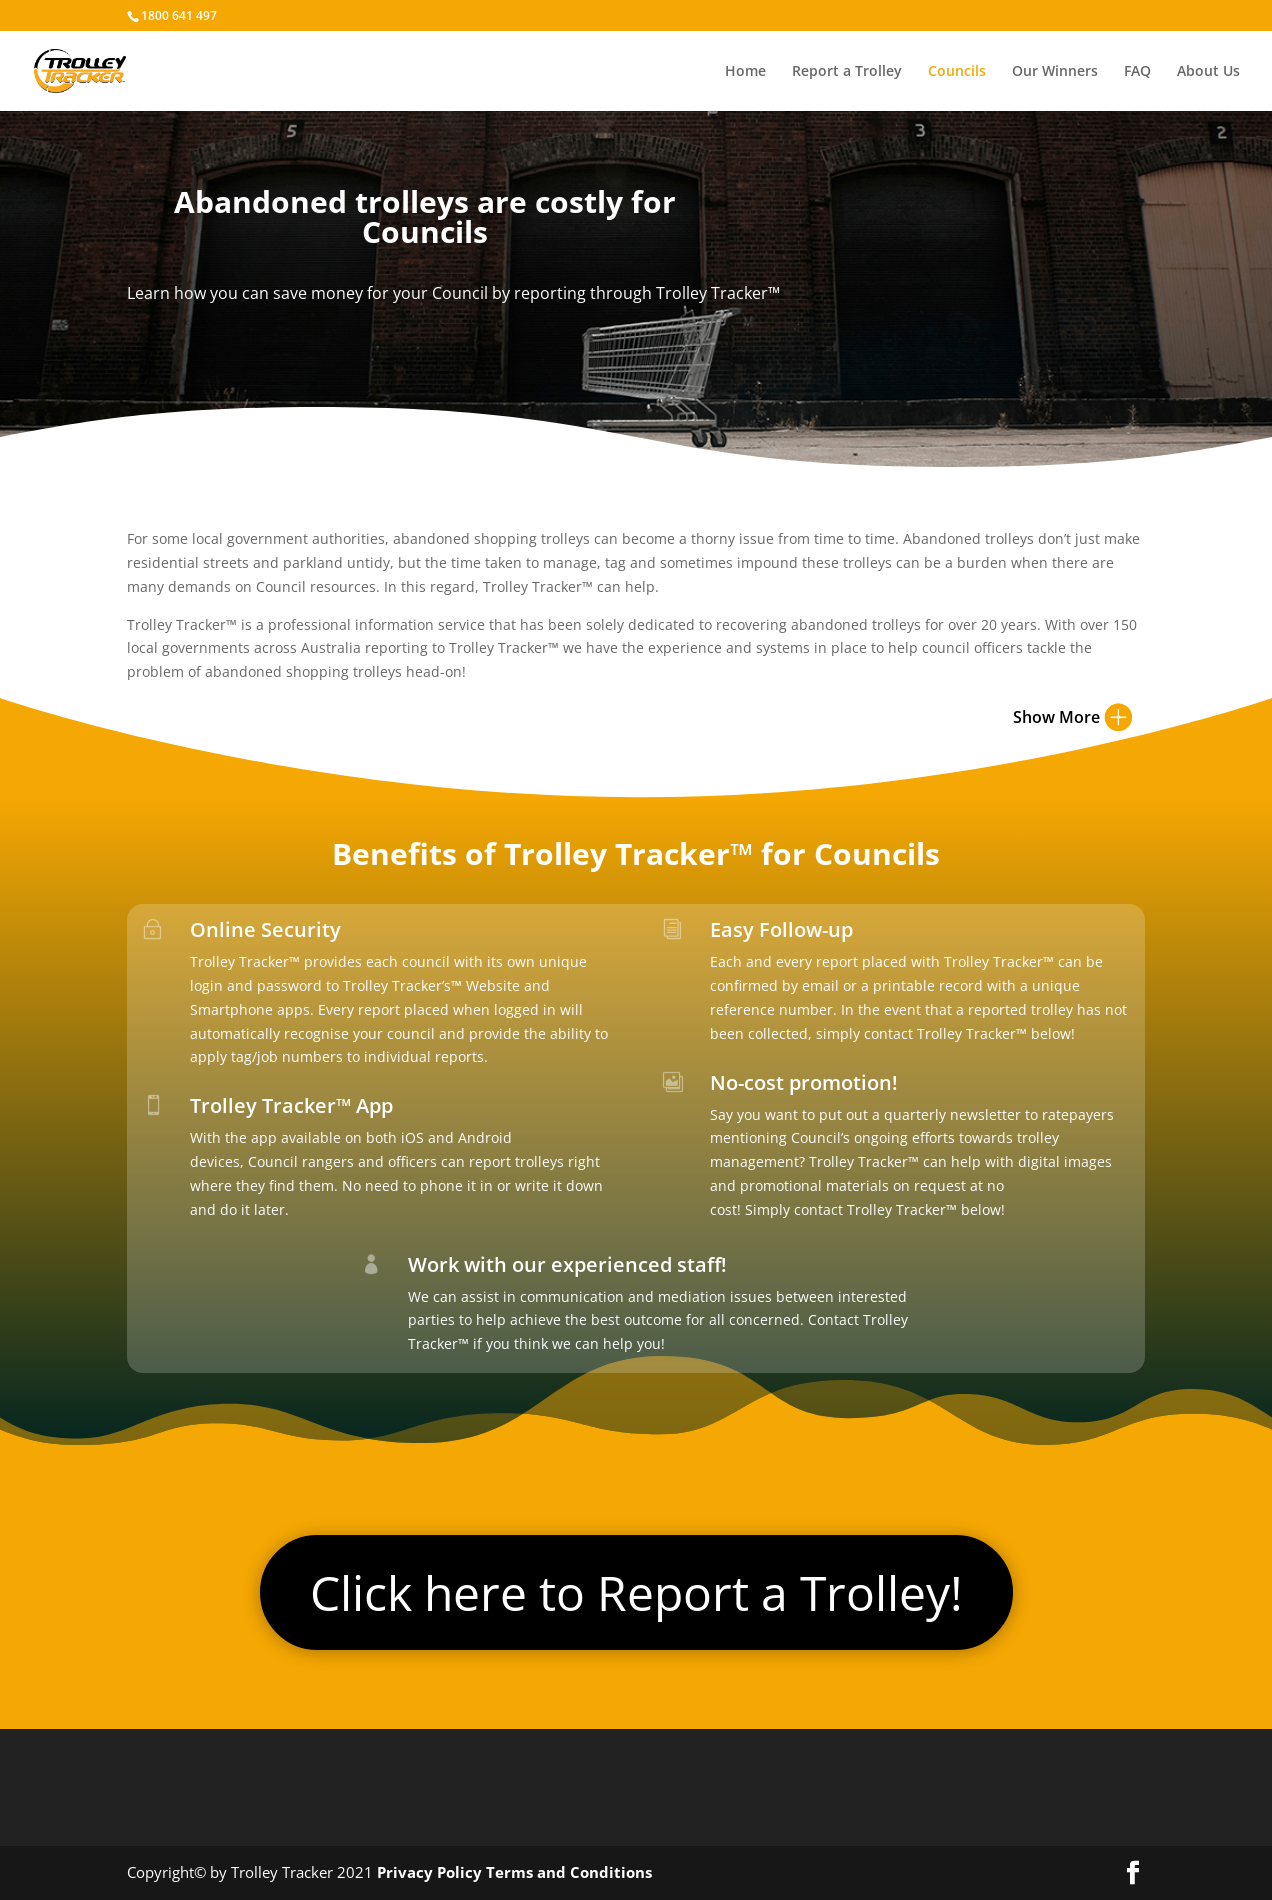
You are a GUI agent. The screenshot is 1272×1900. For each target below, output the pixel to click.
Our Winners (1055, 72)
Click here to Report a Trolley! (636, 1592)
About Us (1208, 72)
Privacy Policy (429, 1872)
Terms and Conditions (569, 1872)
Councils (957, 72)
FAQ (1137, 72)
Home (745, 72)
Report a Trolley (847, 72)
